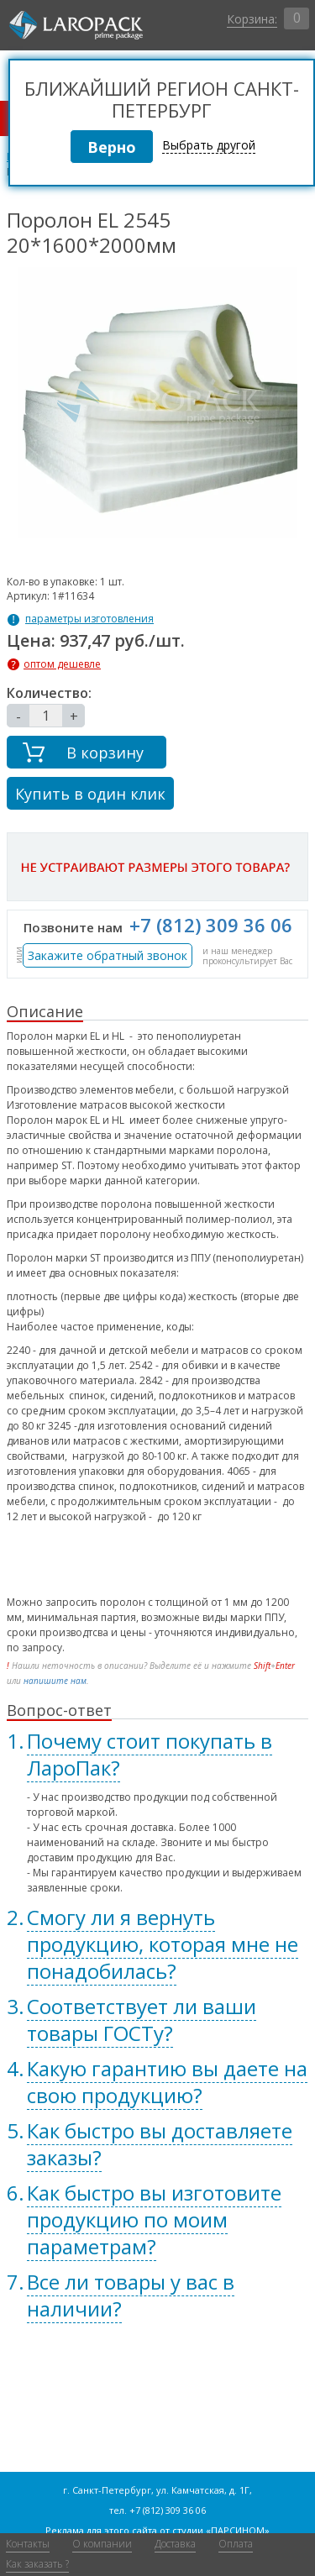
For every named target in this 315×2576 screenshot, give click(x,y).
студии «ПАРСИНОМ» (221, 2530)
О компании (102, 2544)
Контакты (28, 2544)
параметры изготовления (89, 619)
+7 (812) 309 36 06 (210, 924)
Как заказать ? (37, 2564)
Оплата (235, 2544)
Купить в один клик (90, 794)
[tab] (157, 1754)
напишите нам (55, 1681)
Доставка (175, 2544)
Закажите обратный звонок (107, 955)
